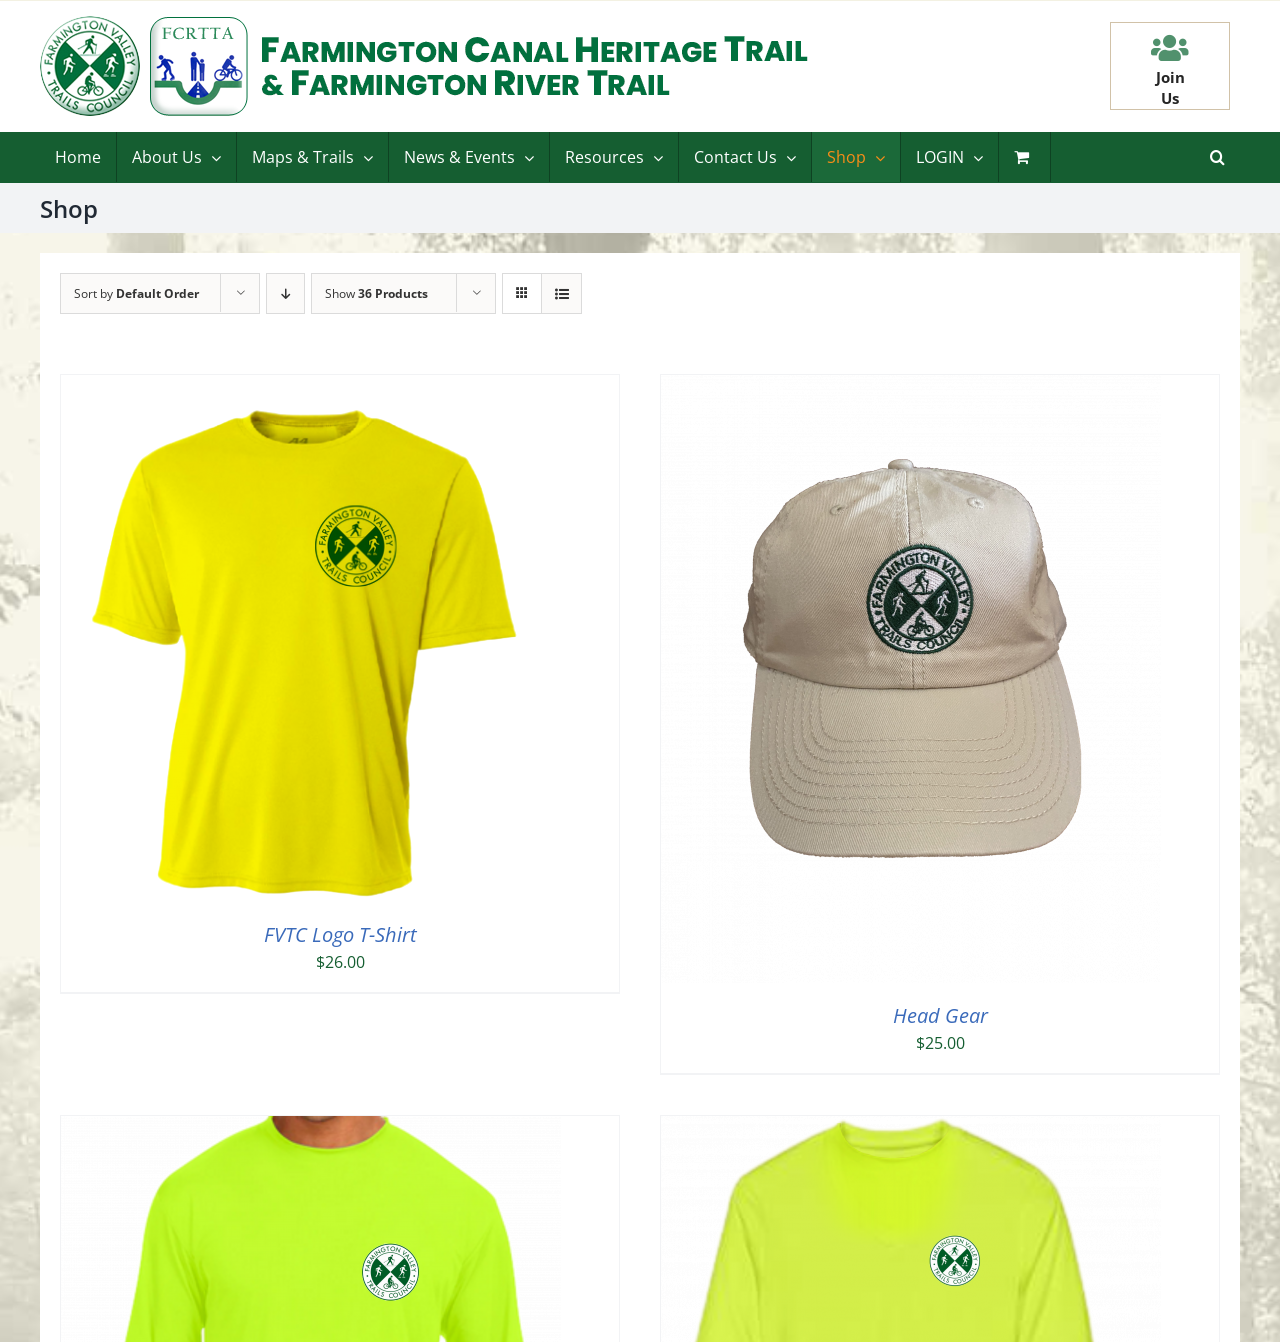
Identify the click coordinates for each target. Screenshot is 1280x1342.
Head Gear (940, 1015)
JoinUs (1170, 87)
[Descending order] (285, 293)
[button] (1217, 157)
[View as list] (561, 293)
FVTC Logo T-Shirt (340, 934)
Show (376, 293)
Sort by (136, 293)
